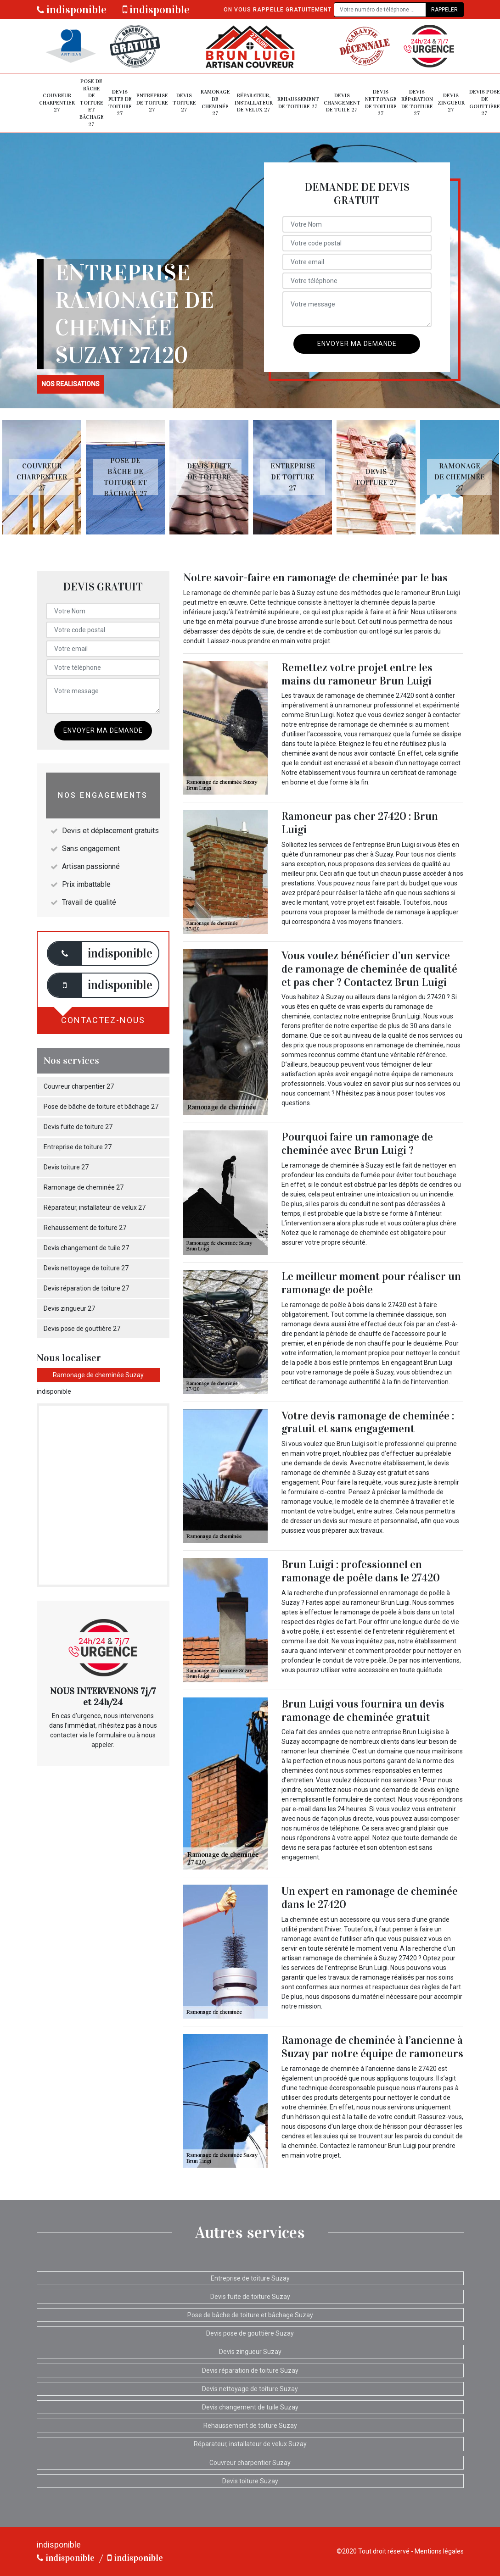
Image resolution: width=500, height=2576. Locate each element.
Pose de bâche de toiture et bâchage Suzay (250, 2315)
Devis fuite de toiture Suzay (250, 2296)
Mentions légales (439, 2551)
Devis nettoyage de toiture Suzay (250, 2388)
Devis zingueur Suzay (250, 2351)
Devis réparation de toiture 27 (417, 103)
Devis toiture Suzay (250, 2481)
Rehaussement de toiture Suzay (250, 2425)
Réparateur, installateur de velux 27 (254, 102)
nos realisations (70, 384)
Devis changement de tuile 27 (342, 102)
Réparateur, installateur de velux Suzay (250, 2444)
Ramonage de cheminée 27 (215, 103)
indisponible (72, 10)
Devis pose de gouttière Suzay (250, 2333)
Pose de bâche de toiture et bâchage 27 (91, 103)
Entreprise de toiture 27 (152, 102)
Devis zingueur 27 (451, 102)
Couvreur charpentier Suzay (250, 2462)
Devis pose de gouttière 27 (484, 103)
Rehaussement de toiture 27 (298, 103)
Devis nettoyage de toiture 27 (381, 103)
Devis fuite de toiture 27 (120, 103)
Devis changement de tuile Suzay (250, 2407)
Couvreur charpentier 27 (57, 102)
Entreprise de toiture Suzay (250, 2278)
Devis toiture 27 (184, 102)
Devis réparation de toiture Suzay (250, 2370)
